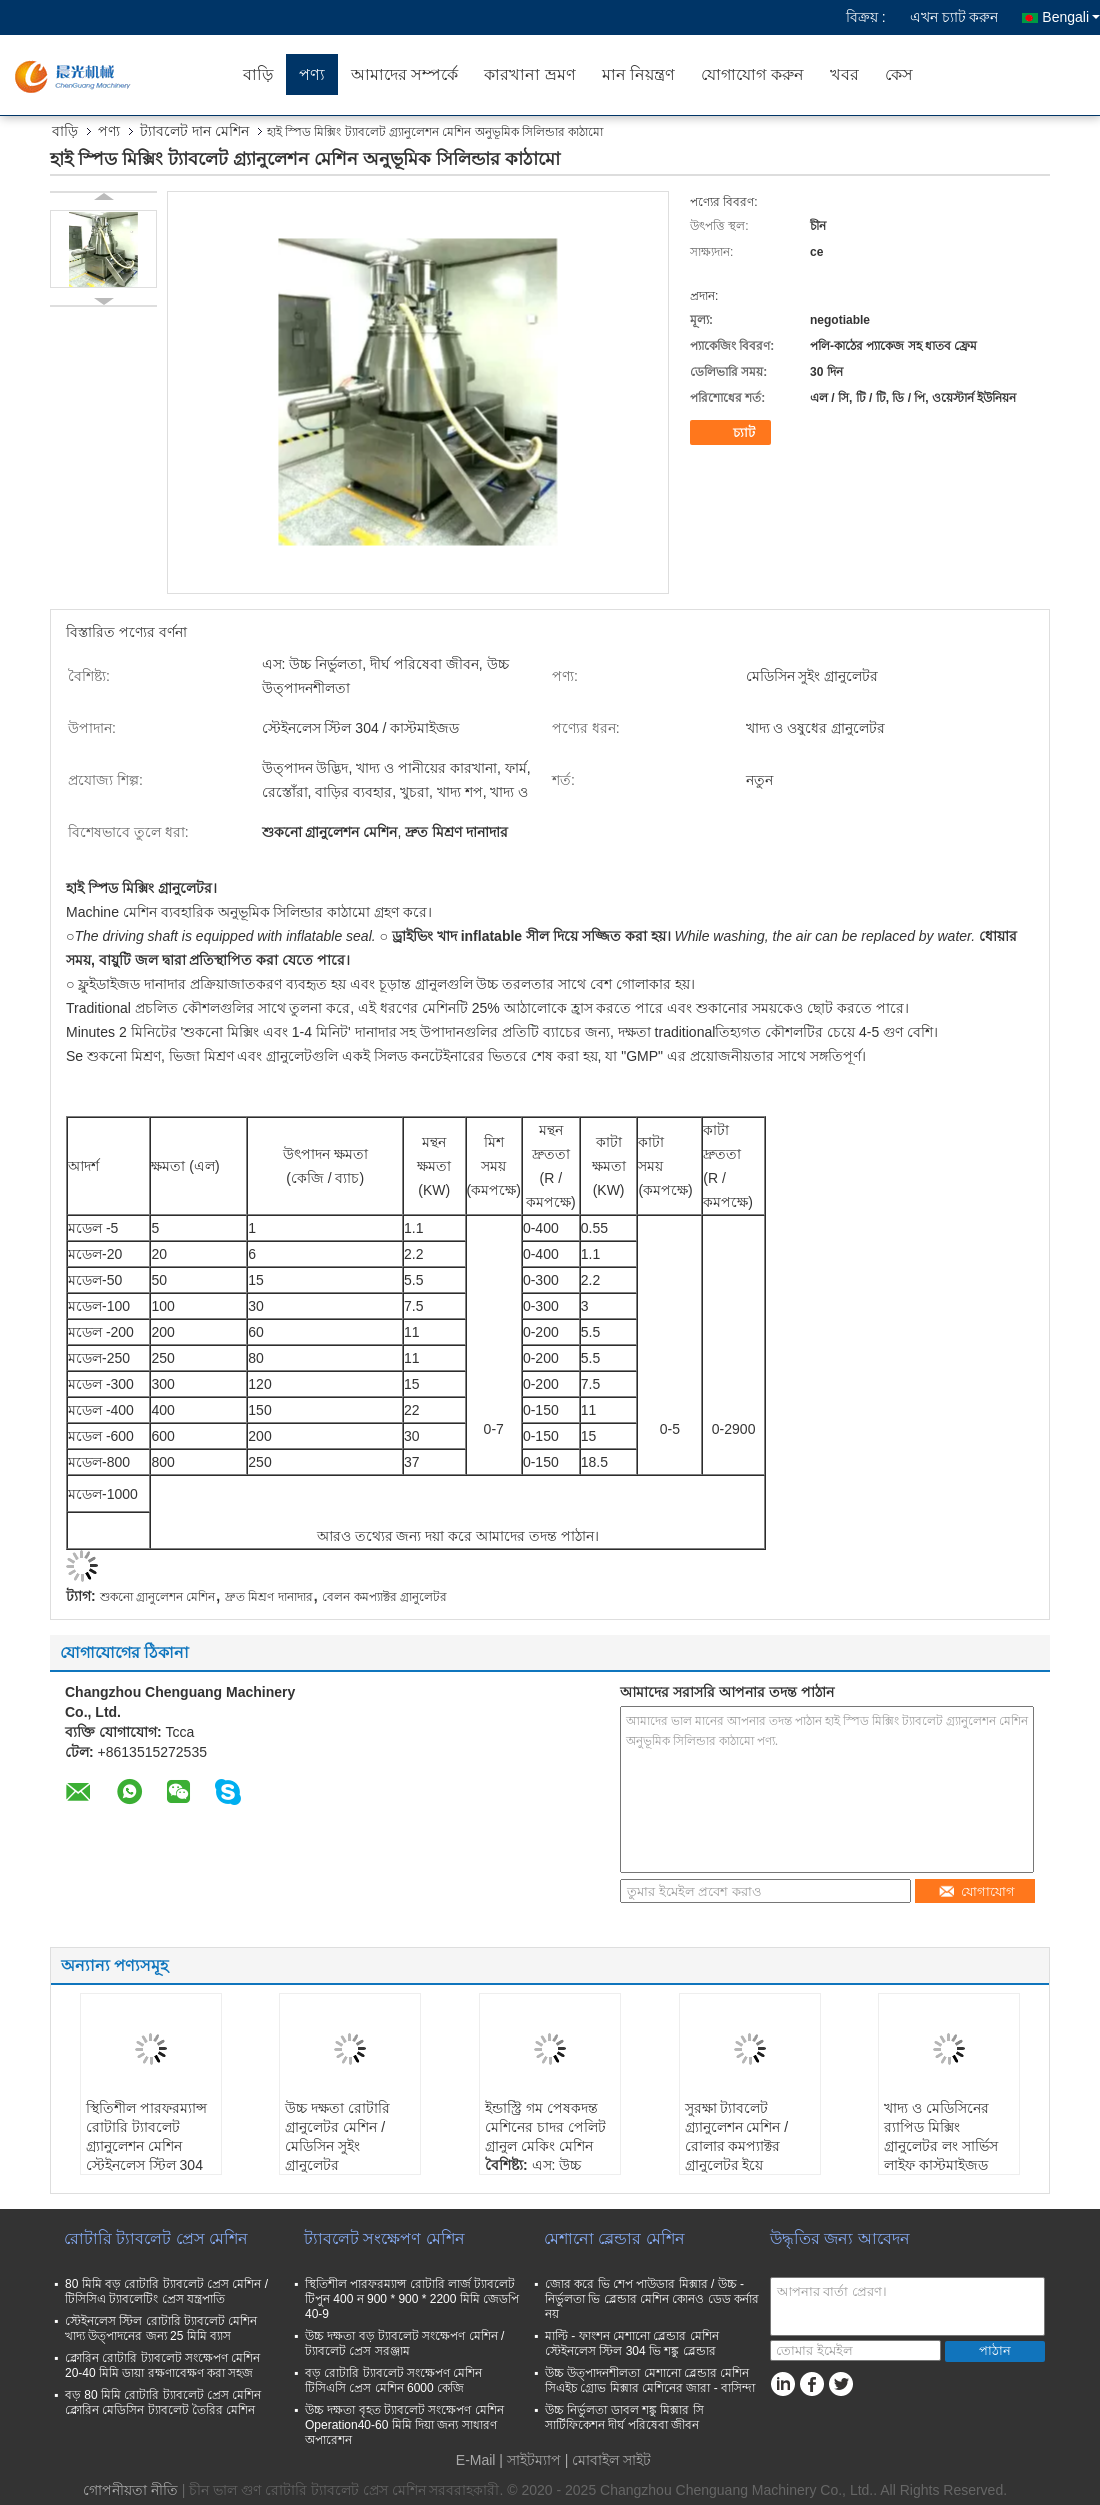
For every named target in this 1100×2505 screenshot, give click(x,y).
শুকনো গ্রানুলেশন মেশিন (158, 1597)
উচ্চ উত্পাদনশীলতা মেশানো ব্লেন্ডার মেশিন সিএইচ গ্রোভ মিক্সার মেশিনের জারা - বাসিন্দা (650, 2380)
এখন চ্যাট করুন (954, 17)
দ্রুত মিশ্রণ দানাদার (269, 1597)
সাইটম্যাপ (534, 2460)
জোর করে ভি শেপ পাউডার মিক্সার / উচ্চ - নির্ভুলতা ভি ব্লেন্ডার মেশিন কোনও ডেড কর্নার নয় (652, 2299)
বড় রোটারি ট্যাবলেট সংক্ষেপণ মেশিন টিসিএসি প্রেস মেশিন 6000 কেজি (393, 2380)
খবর (844, 74)
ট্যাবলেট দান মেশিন (194, 131)
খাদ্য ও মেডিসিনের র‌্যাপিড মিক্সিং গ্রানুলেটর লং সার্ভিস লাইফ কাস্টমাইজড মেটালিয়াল (941, 2146)
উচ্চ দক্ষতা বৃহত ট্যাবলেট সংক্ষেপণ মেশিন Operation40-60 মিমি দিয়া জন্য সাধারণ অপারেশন (404, 2425)
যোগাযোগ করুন (752, 74)
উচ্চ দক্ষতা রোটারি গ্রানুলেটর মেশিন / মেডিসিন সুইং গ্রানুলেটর (337, 2136)
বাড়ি (258, 74)
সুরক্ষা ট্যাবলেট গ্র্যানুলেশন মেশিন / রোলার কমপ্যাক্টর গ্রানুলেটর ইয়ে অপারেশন (737, 2146)
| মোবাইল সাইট (608, 2460)
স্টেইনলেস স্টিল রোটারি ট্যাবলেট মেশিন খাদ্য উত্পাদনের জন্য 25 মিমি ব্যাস (161, 2328)
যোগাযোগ (976, 1891)
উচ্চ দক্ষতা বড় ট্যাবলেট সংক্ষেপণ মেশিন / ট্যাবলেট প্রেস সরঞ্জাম (404, 2343)
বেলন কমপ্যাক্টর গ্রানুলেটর (384, 1597)
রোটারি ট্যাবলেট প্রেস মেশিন (156, 2238)
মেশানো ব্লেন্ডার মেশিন (614, 2238)
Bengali (1071, 17)
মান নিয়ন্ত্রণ (638, 74)
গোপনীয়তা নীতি (130, 2490)
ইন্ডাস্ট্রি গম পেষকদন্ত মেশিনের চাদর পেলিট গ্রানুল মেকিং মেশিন (545, 2127)
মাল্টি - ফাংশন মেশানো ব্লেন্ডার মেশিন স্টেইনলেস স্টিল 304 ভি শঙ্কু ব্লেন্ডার (632, 2343)
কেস (899, 74)
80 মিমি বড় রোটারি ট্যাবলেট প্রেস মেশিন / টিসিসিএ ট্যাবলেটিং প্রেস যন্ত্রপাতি (166, 2291)
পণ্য (312, 74)
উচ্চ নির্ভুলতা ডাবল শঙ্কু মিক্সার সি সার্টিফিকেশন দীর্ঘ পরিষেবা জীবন (624, 2417)
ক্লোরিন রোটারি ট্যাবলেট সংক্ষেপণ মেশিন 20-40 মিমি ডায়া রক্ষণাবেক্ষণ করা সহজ (162, 2365)
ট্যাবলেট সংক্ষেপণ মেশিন (384, 2238)
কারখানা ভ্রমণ (529, 74)
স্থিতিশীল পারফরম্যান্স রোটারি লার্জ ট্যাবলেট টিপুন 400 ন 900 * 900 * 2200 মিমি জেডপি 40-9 (412, 2299)
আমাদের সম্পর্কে (404, 74)
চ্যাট (733, 433)
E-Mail (476, 2460)
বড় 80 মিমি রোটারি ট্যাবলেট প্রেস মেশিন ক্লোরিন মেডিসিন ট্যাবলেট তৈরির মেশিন (163, 2402)
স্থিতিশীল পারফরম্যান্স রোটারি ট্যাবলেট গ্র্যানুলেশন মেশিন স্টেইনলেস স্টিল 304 (146, 2136)
